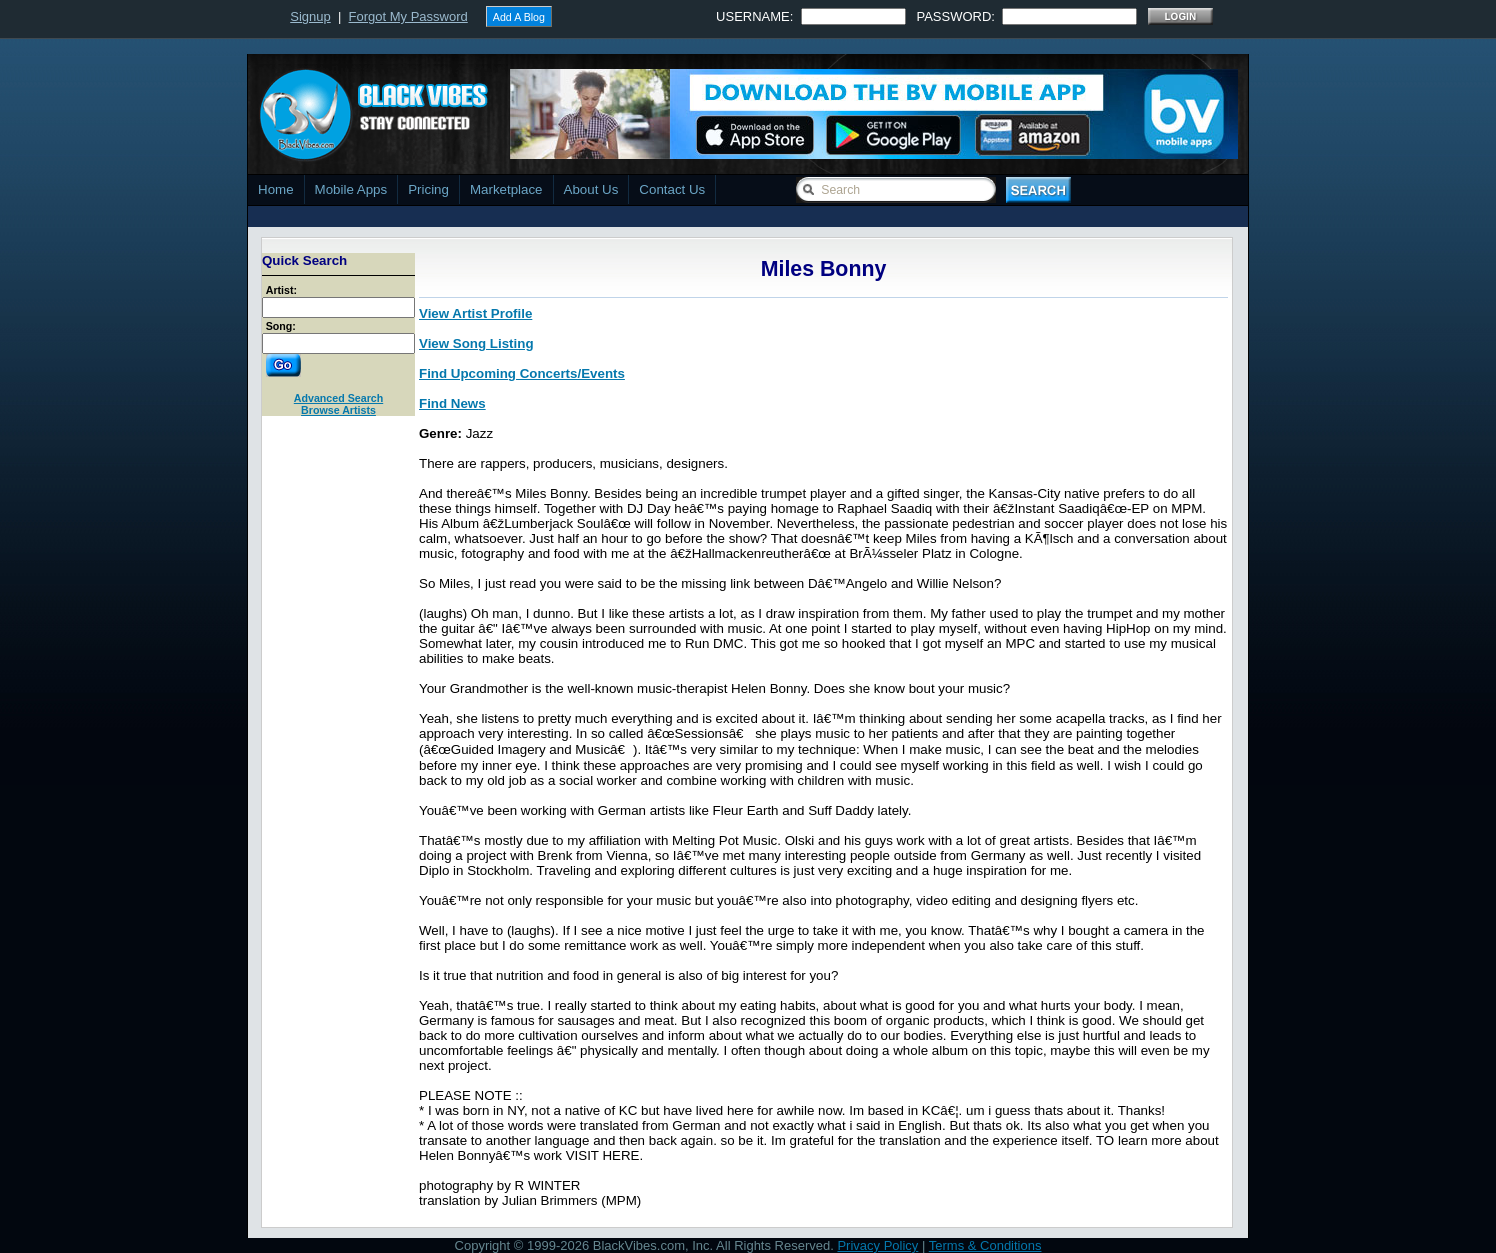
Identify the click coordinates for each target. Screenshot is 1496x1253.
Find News (452, 403)
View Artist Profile (475, 313)
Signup (310, 16)
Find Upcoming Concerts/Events (522, 373)
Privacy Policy (877, 1245)
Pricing (428, 189)
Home (276, 189)
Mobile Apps (351, 189)
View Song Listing (476, 343)
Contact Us (672, 189)
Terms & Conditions (985, 1245)
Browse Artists (338, 410)
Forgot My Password (408, 16)
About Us (591, 189)
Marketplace (506, 189)
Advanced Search (338, 398)
